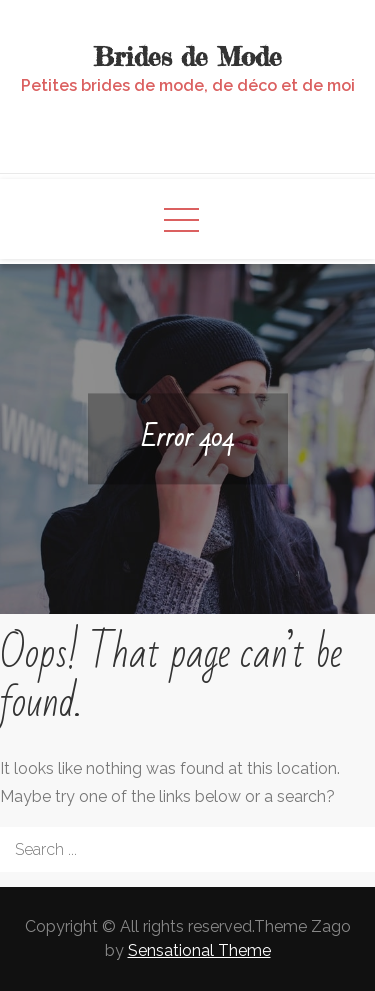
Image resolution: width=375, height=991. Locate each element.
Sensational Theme (199, 950)
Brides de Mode (188, 56)
